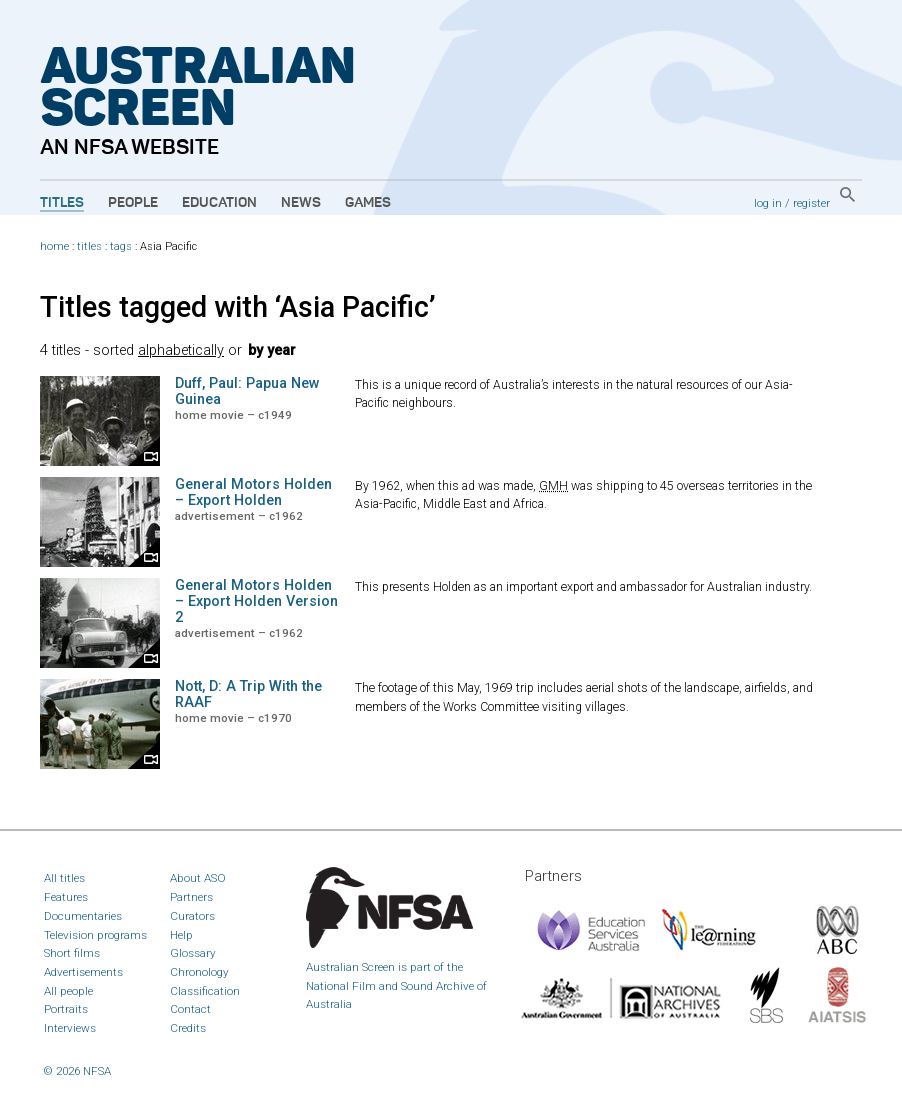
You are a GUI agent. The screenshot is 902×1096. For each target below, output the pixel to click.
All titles (64, 878)
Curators (192, 916)
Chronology (199, 972)
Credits (188, 1028)
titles (89, 246)
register (811, 203)
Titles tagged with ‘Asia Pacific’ (238, 307)
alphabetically (181, 350)
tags (121, 246)
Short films (72, 953)
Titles (62, 203)
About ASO (198, 878)
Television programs (95, 935)
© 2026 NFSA (77, 1071)
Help (181, 935)
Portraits (66, 1009)
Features (66, 897)
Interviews (70, 1028)
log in (768, 203)
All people (68, 991)
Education (219, 203)
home (54, 246)
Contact (190, 1009)
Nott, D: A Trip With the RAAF (248, 694)
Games (368, 203)
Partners (191, 897)
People (133, 203)
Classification (205, 991)
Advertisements (83, 972)
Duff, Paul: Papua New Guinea (247, 391)
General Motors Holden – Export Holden (253, 492)
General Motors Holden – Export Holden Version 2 (256, 601)
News (301, 203)
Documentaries (83, 916)
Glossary (193, 953)
